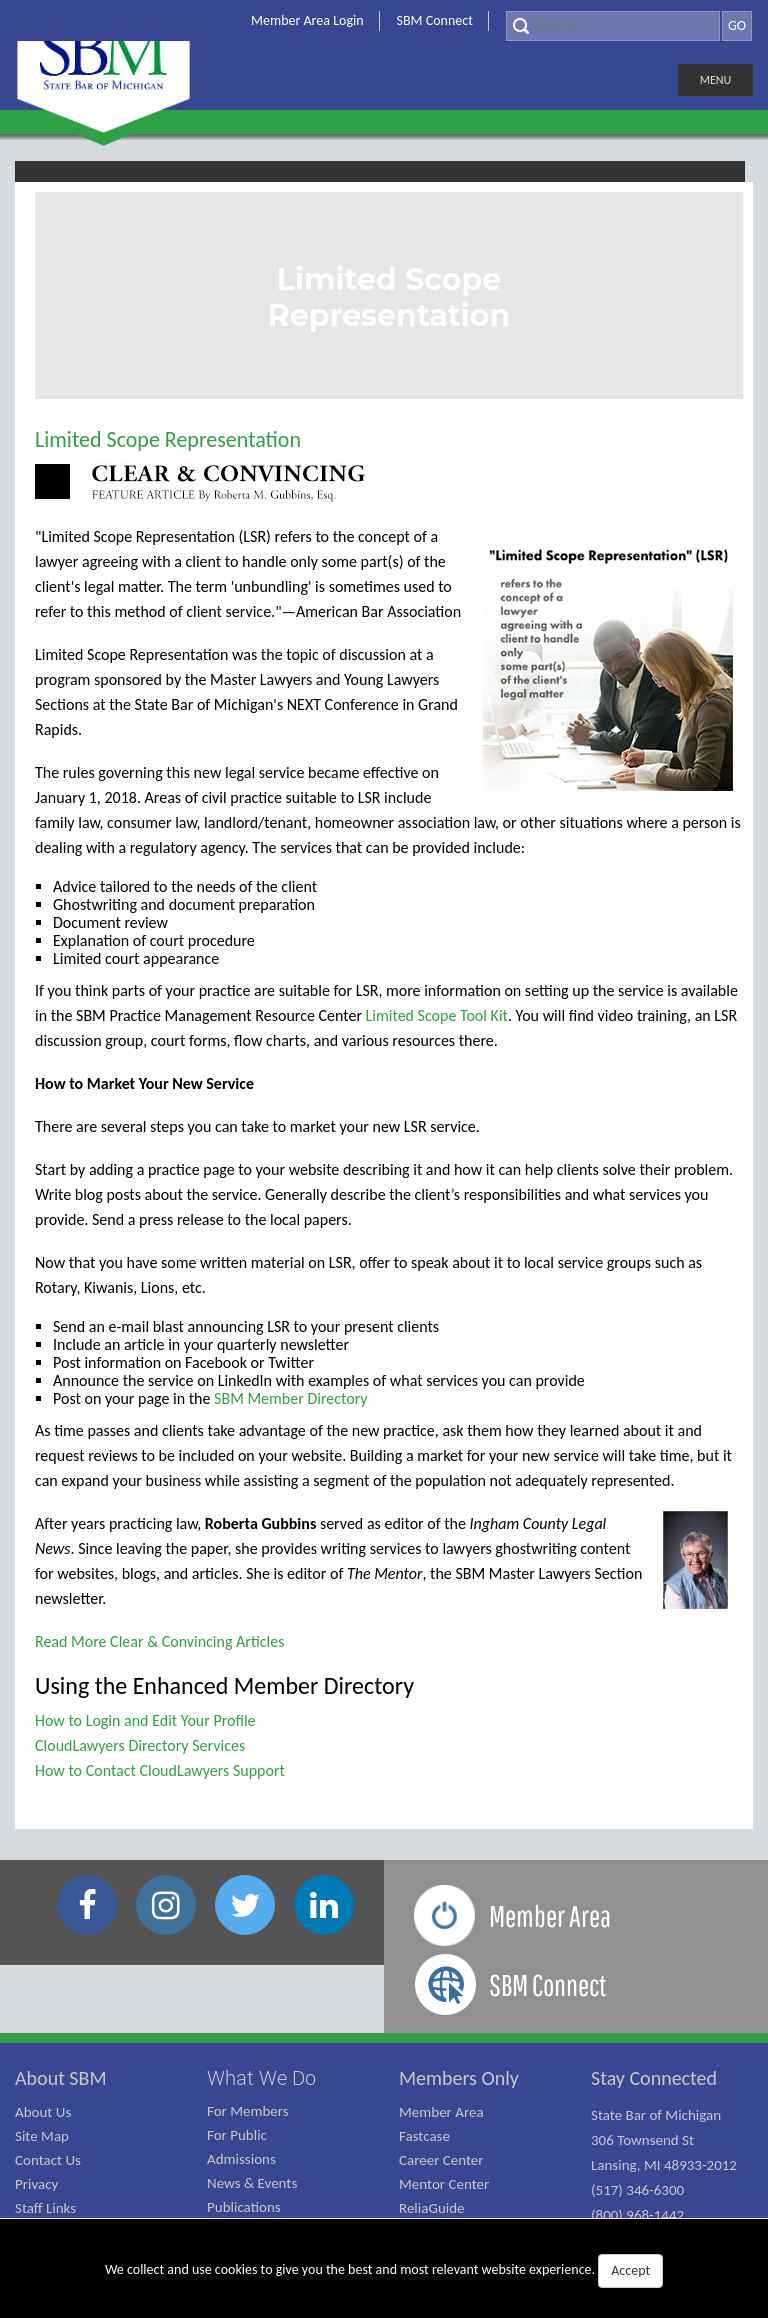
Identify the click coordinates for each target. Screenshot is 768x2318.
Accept (630, 2270)
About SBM (61, 2078)
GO (737, 25)
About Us (43, 2112)
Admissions (241, 2159)
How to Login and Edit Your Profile (145, 1720)
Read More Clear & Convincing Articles (159, 1641)
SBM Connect (435, 20)
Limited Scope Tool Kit (437, 1015)
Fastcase (424, 2136)
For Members (248, 2111)
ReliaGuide (432, 2208)
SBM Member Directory (290, 1398)
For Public (237, 2135)
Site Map (42, 2136)
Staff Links (45, 2208)
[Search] (613, 26)
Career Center (441, 2160)
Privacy (36, 2184)
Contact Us (48, 2160)
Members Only (459, 2078)
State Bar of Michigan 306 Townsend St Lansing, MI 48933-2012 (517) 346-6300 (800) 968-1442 (664, 2165)
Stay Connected (654, 2078)
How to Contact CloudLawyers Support (160, 1770)
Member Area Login (307, 20)
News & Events (252, 2183)
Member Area (441, 2112)
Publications (244, 2207)
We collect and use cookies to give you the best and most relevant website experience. (384, 2271)
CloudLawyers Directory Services (140, 1745)
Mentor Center (444, 2184)
